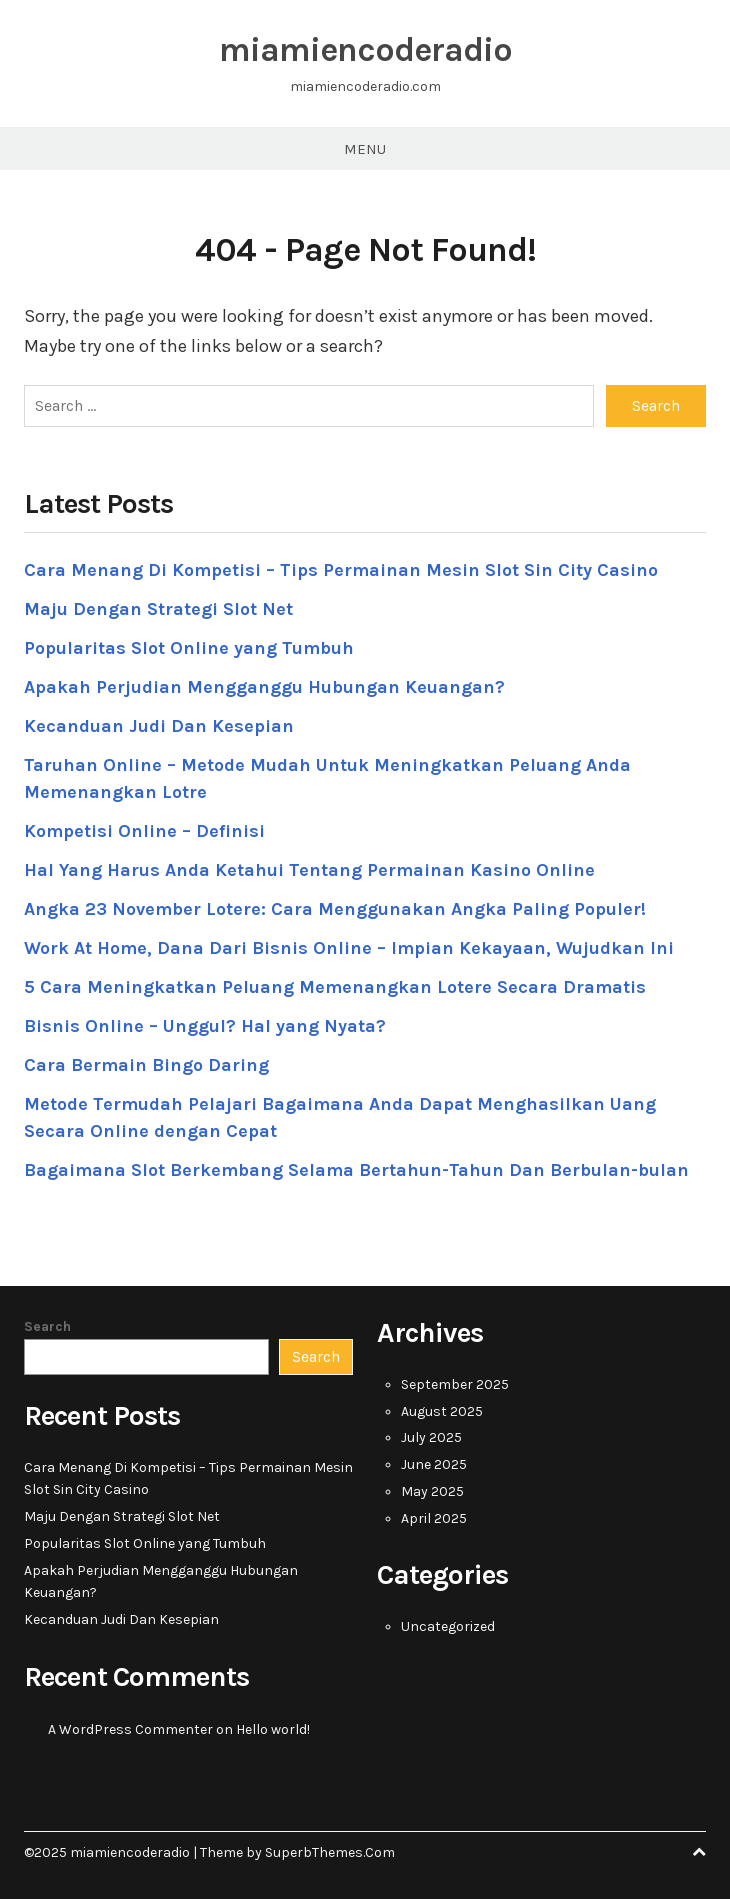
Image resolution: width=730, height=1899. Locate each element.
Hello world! (273, 1729)
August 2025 (442, 1411)
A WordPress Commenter (130, 1729)
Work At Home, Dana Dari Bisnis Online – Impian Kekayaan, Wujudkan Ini (349, 948)
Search (47, 1326)
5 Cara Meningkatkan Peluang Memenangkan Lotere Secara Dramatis (335, 987)
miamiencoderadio (365, 50)
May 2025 (432, 1491)
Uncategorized (448, 1626)
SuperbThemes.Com (330, 1852)
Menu (365, 149)
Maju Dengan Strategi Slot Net (158, 609)
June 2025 (434, 1464)
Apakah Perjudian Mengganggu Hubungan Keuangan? (264, 687)
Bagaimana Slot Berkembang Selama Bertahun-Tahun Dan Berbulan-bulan (356, 1170)
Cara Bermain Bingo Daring (146, 1065)
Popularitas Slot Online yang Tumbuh (189, 648)
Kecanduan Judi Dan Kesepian (159, 726)
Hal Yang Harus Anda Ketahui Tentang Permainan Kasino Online (309, 870)
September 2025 (455, 1384)
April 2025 (434, 1518)
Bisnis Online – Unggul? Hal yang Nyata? (205, 1026)
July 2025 (431, 1437)
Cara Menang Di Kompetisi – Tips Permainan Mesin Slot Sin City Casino (341, 570)
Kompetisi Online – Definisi (144, 831)
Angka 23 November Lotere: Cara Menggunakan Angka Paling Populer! (335, 909)
